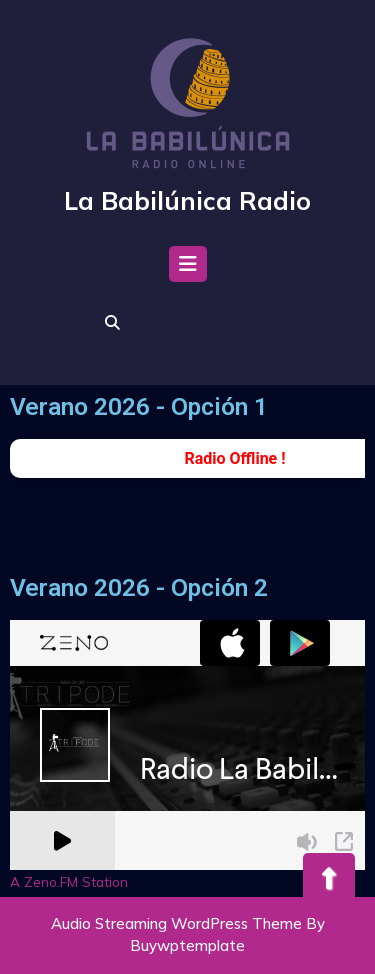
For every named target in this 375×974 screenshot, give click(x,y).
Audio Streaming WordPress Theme (176, 923)
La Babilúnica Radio (187, 200)
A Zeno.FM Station (69, 882)
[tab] (188, 269)
